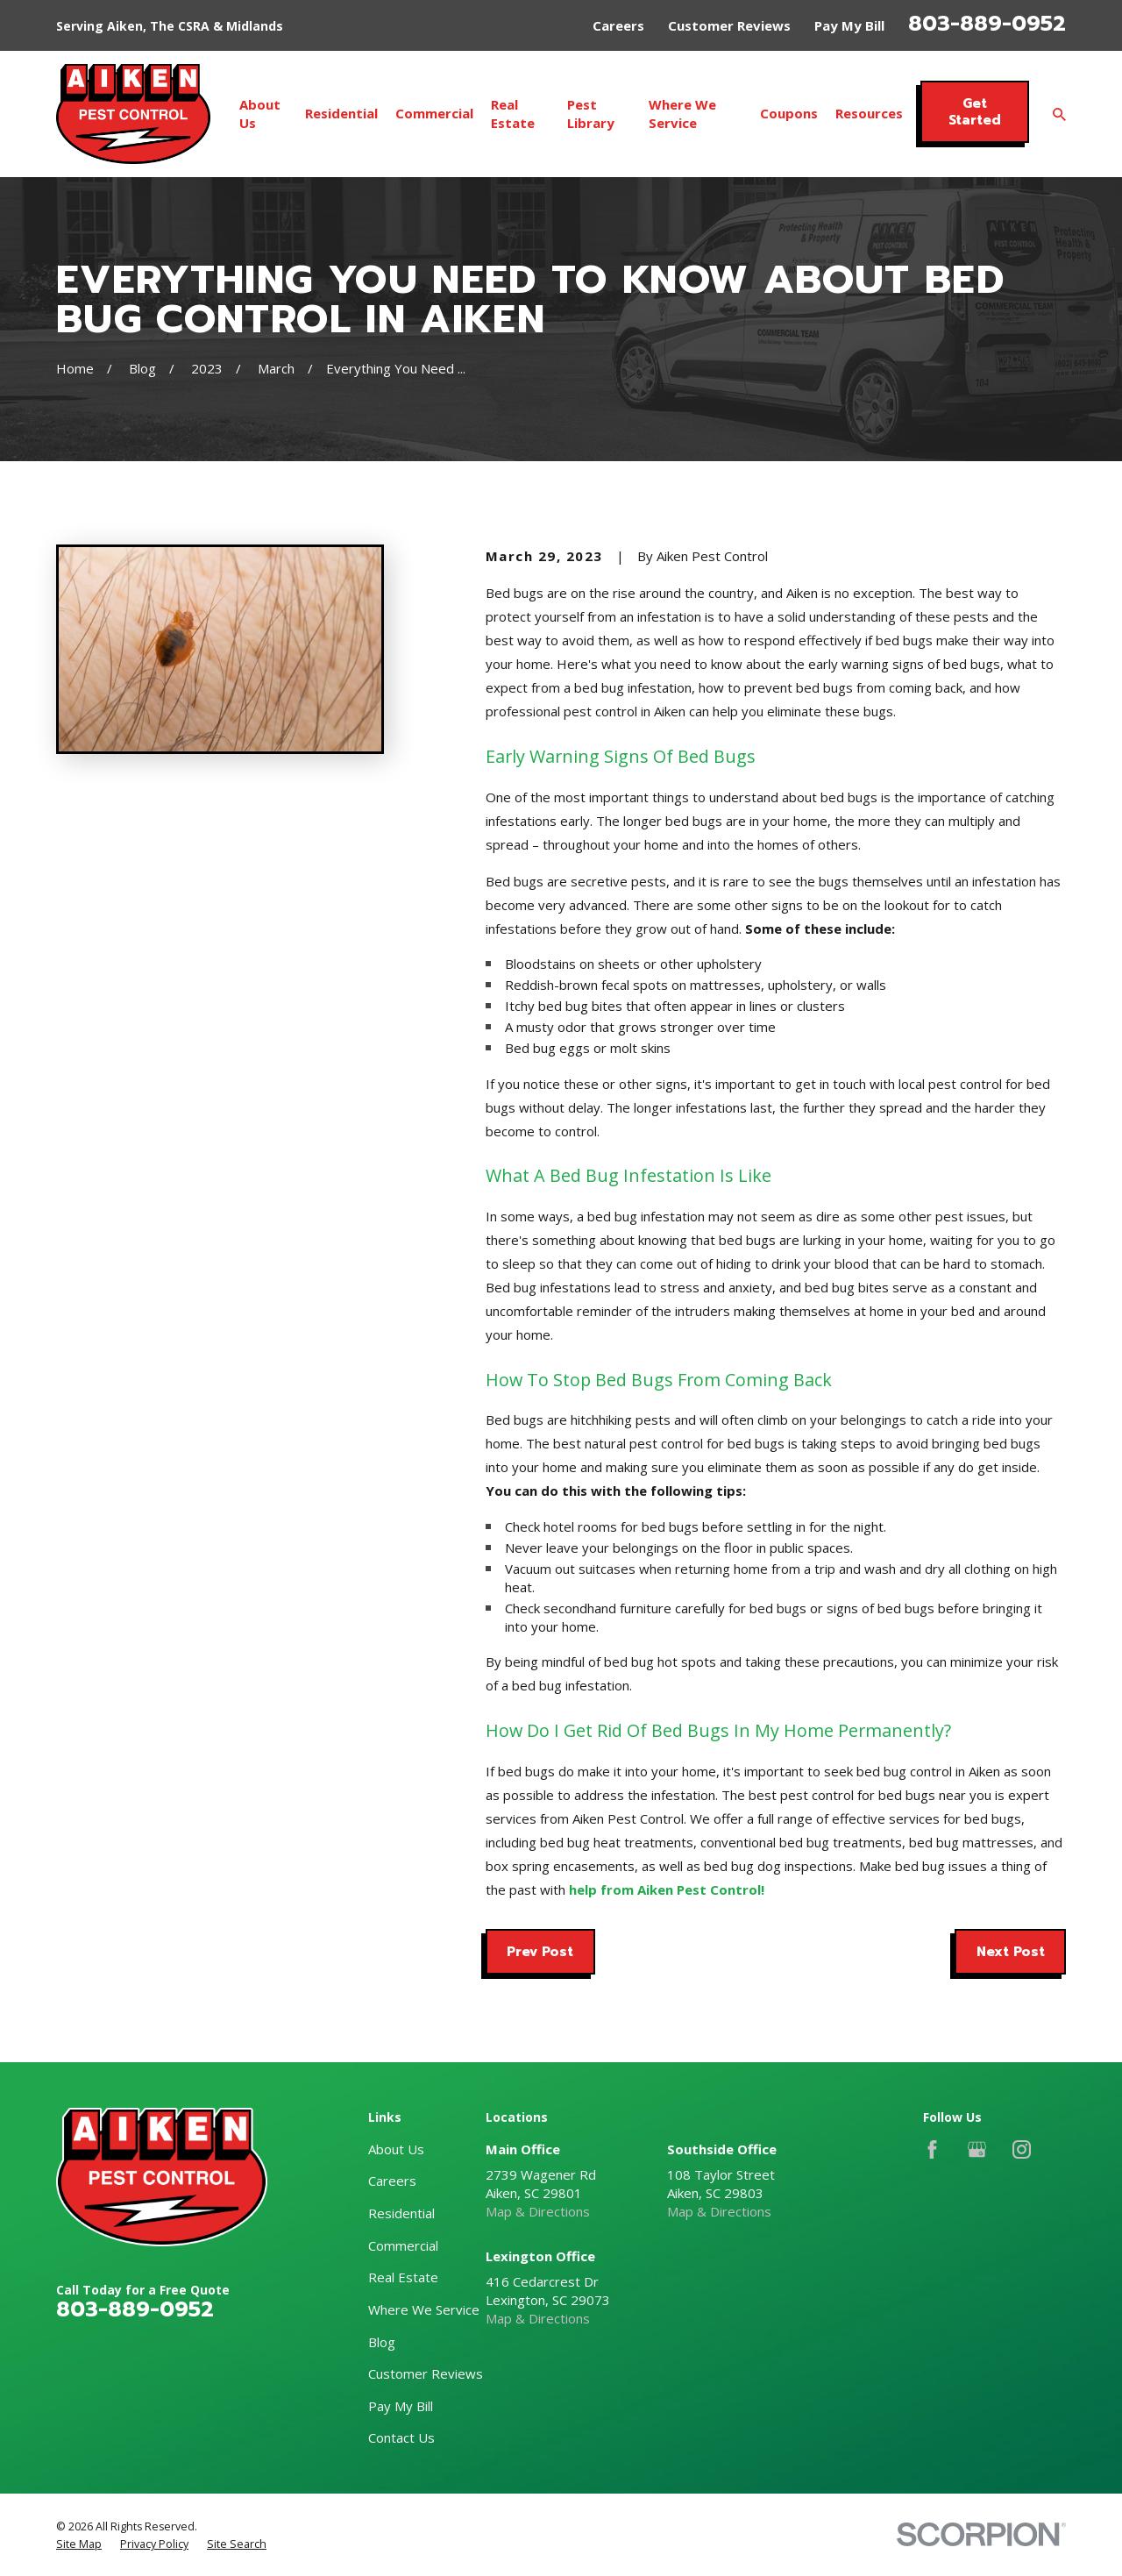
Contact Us (401, 2437)
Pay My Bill (849, 25)
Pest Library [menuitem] (590, 114)
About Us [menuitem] (259, 114)
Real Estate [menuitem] (513, 114)
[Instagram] (1021, 2149)
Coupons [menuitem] (789, 113)
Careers (618, 25)
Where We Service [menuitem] (682, 114)
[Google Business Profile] (977, 2149)
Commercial (403, 2245)
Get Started (974, 111)
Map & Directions (538, 2211)
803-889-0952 (987, 23)
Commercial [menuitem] (434, 113)
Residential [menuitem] (341, 113)
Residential (401, 2213)
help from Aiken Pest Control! (666, 1889)
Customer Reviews (729, 25)
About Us (396, 2149)
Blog (381, 2342)
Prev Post (540, 1951)
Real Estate (403, 2277)
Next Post (1010, 1951)
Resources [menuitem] (869, 113)
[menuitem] (79, 2544)
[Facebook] (932, 2149)
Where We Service (423, 2309)
